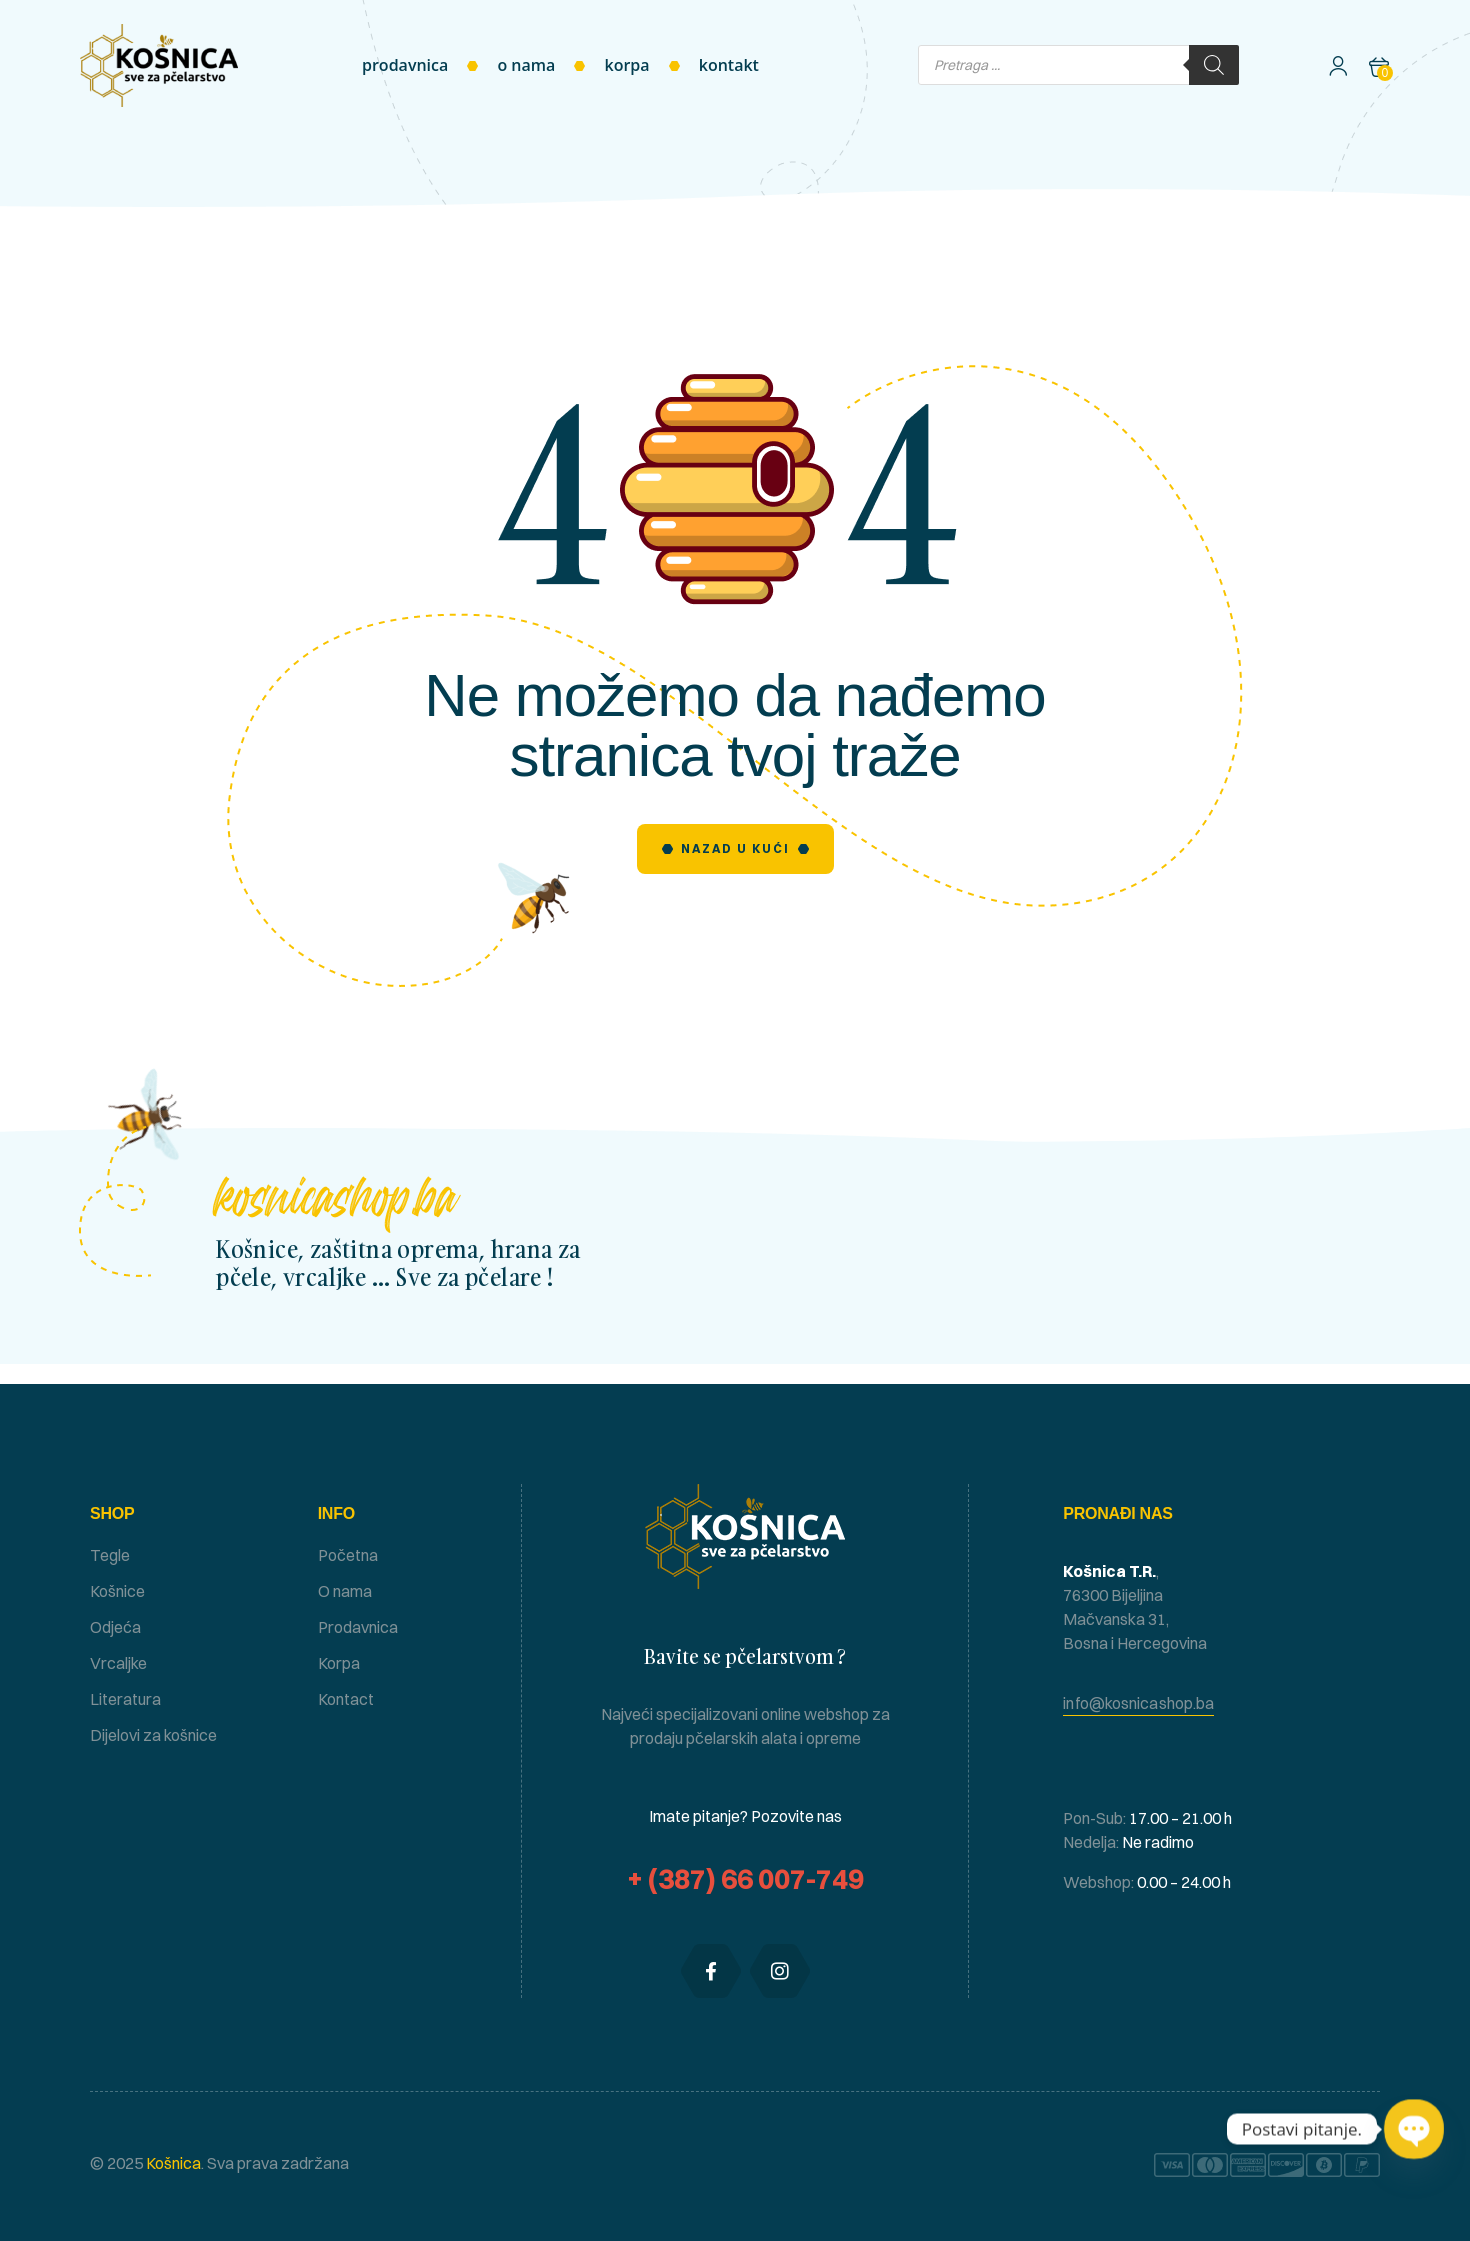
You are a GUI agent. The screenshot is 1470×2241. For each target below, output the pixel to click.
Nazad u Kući (735, 848)
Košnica (172, 2163)
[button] (1138, 1703)
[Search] (1214, 65)
